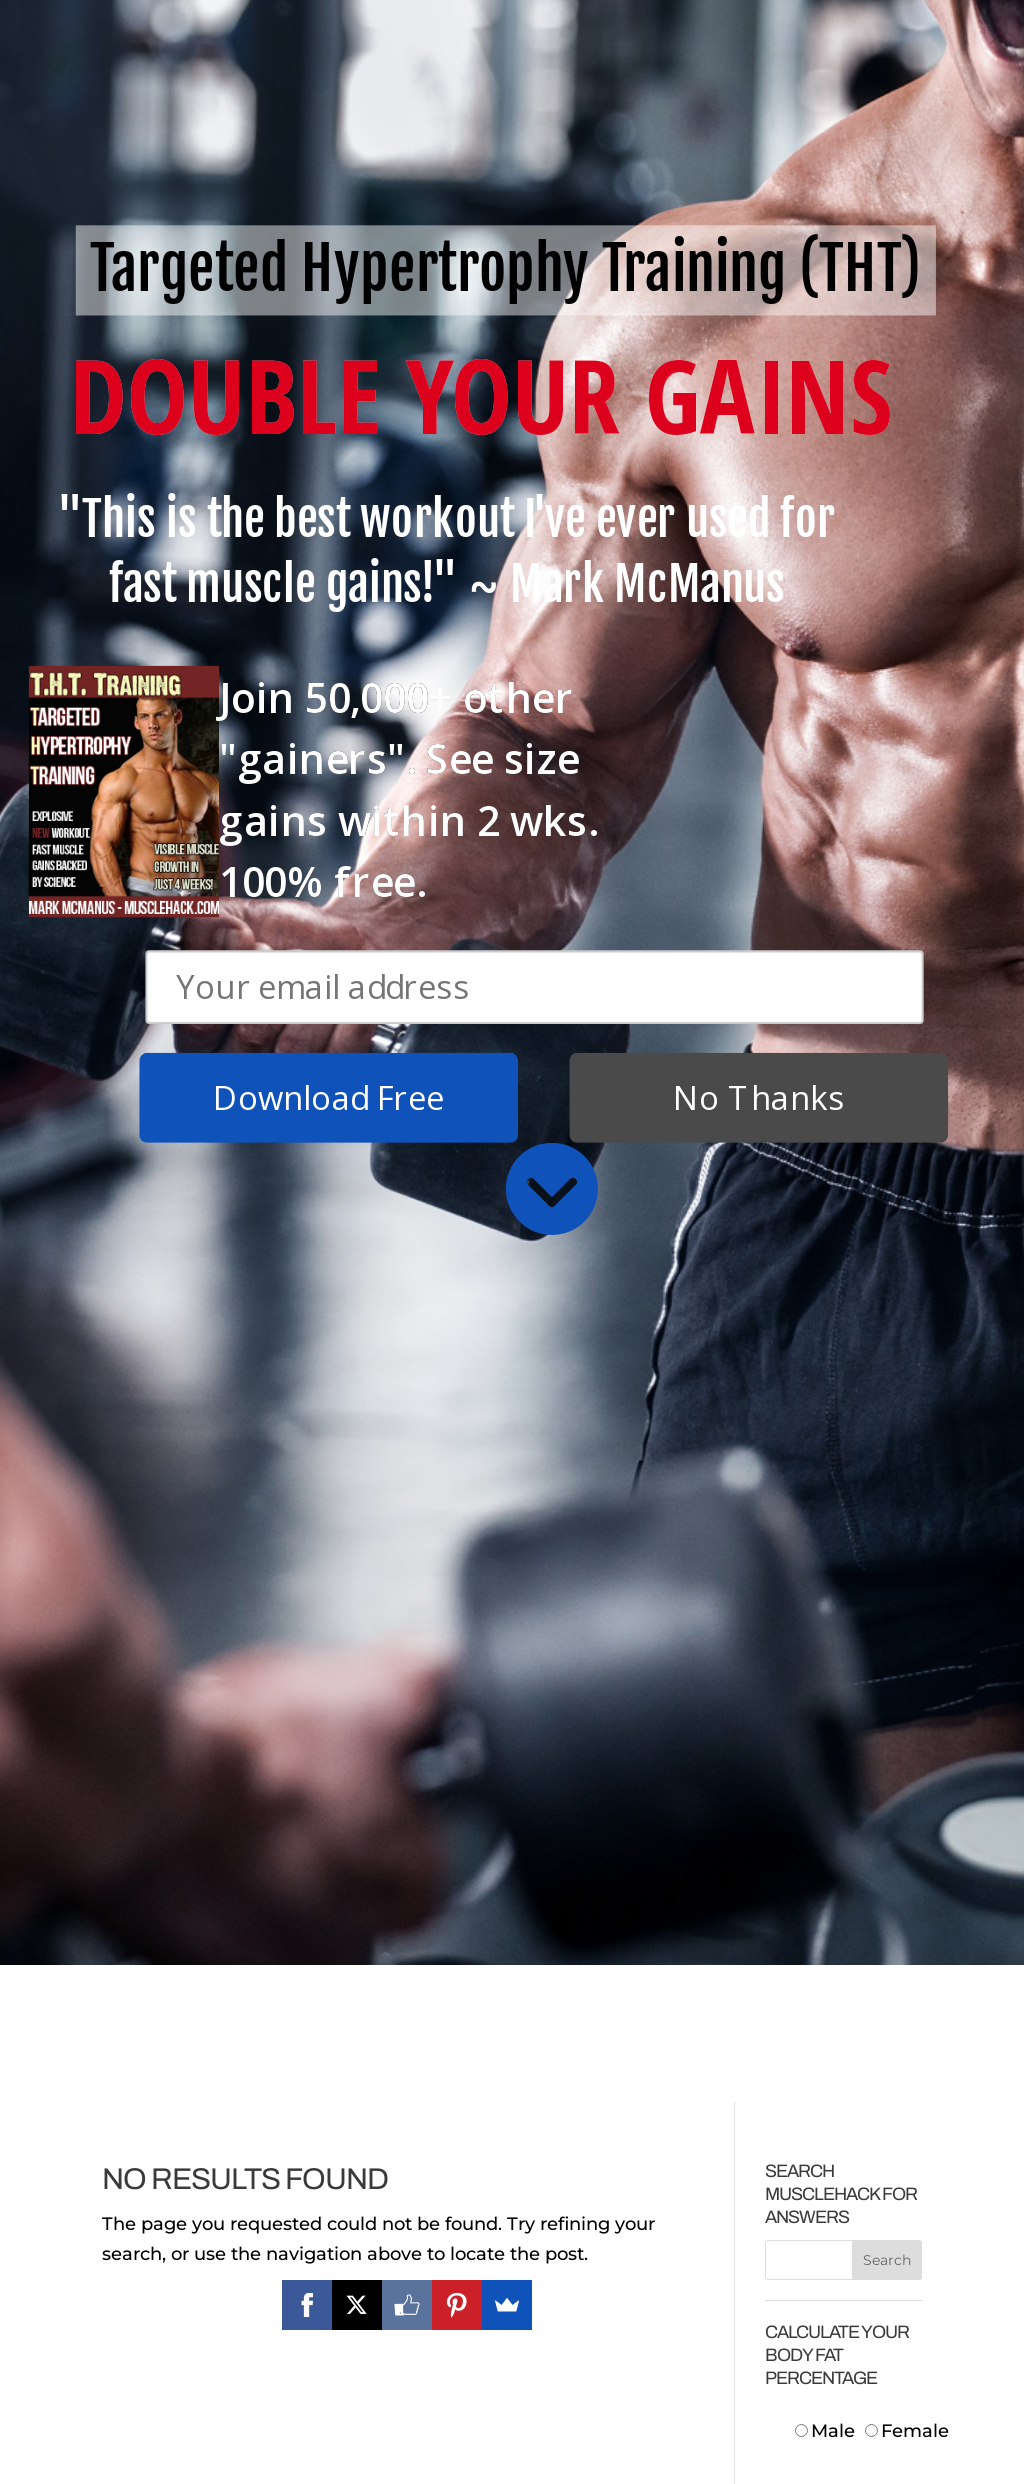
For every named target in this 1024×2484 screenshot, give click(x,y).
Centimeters (859, 1770)
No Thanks (759, 374)
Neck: (842, 1923)
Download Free (328, 374)
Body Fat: (825, 2200)
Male (827, 1709)
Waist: (840, 1985)
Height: (835, 1862)
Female (907, 1709)
